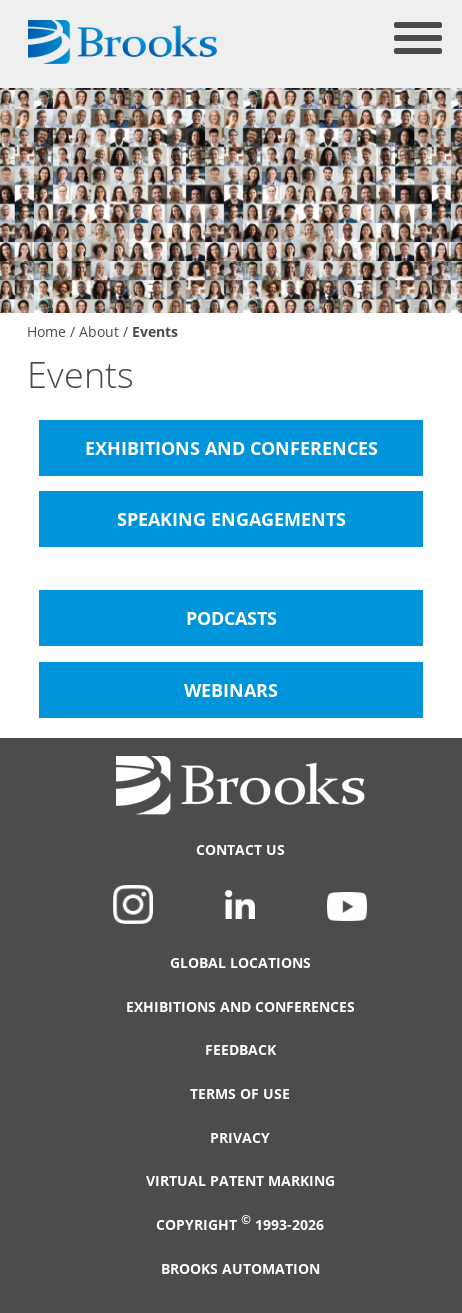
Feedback (240, 1049)
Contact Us (240, 849)
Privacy (240, 1137)
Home (46, 331)
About (99, 331)
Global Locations (240, 962)
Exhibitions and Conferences (240, 1006)
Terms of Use (240, 1093)
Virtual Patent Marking (240, 1180)
